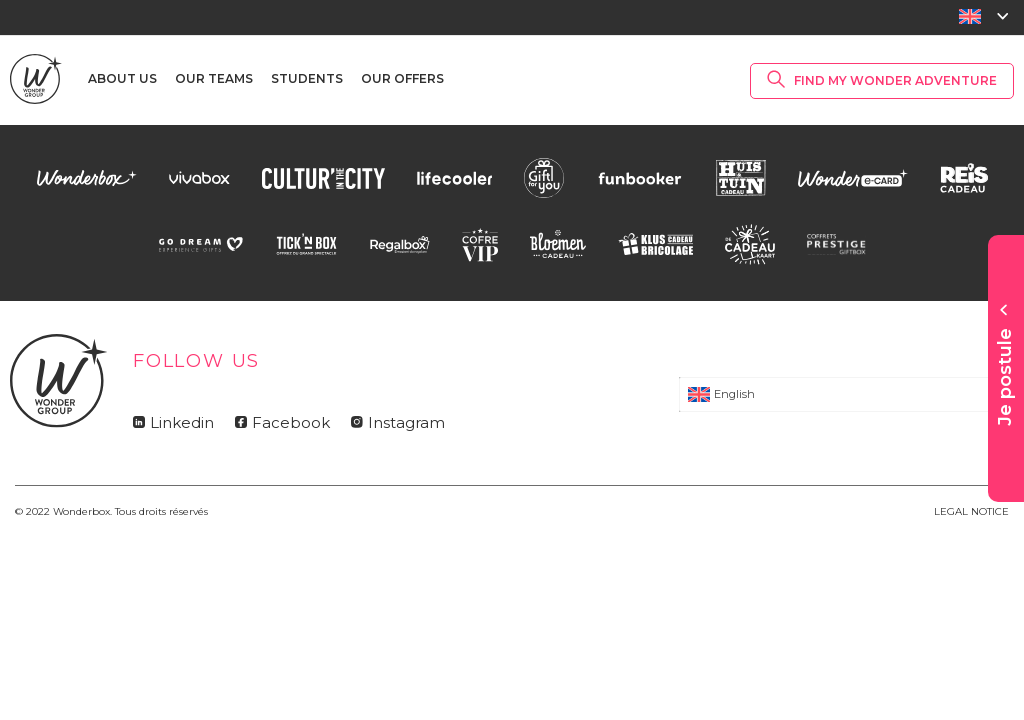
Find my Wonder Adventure (895, 80)
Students (307, 79)
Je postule (1005, 377)
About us (122, 79)
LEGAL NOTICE (971, 511)
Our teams (214, 79)
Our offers (402, 79)
